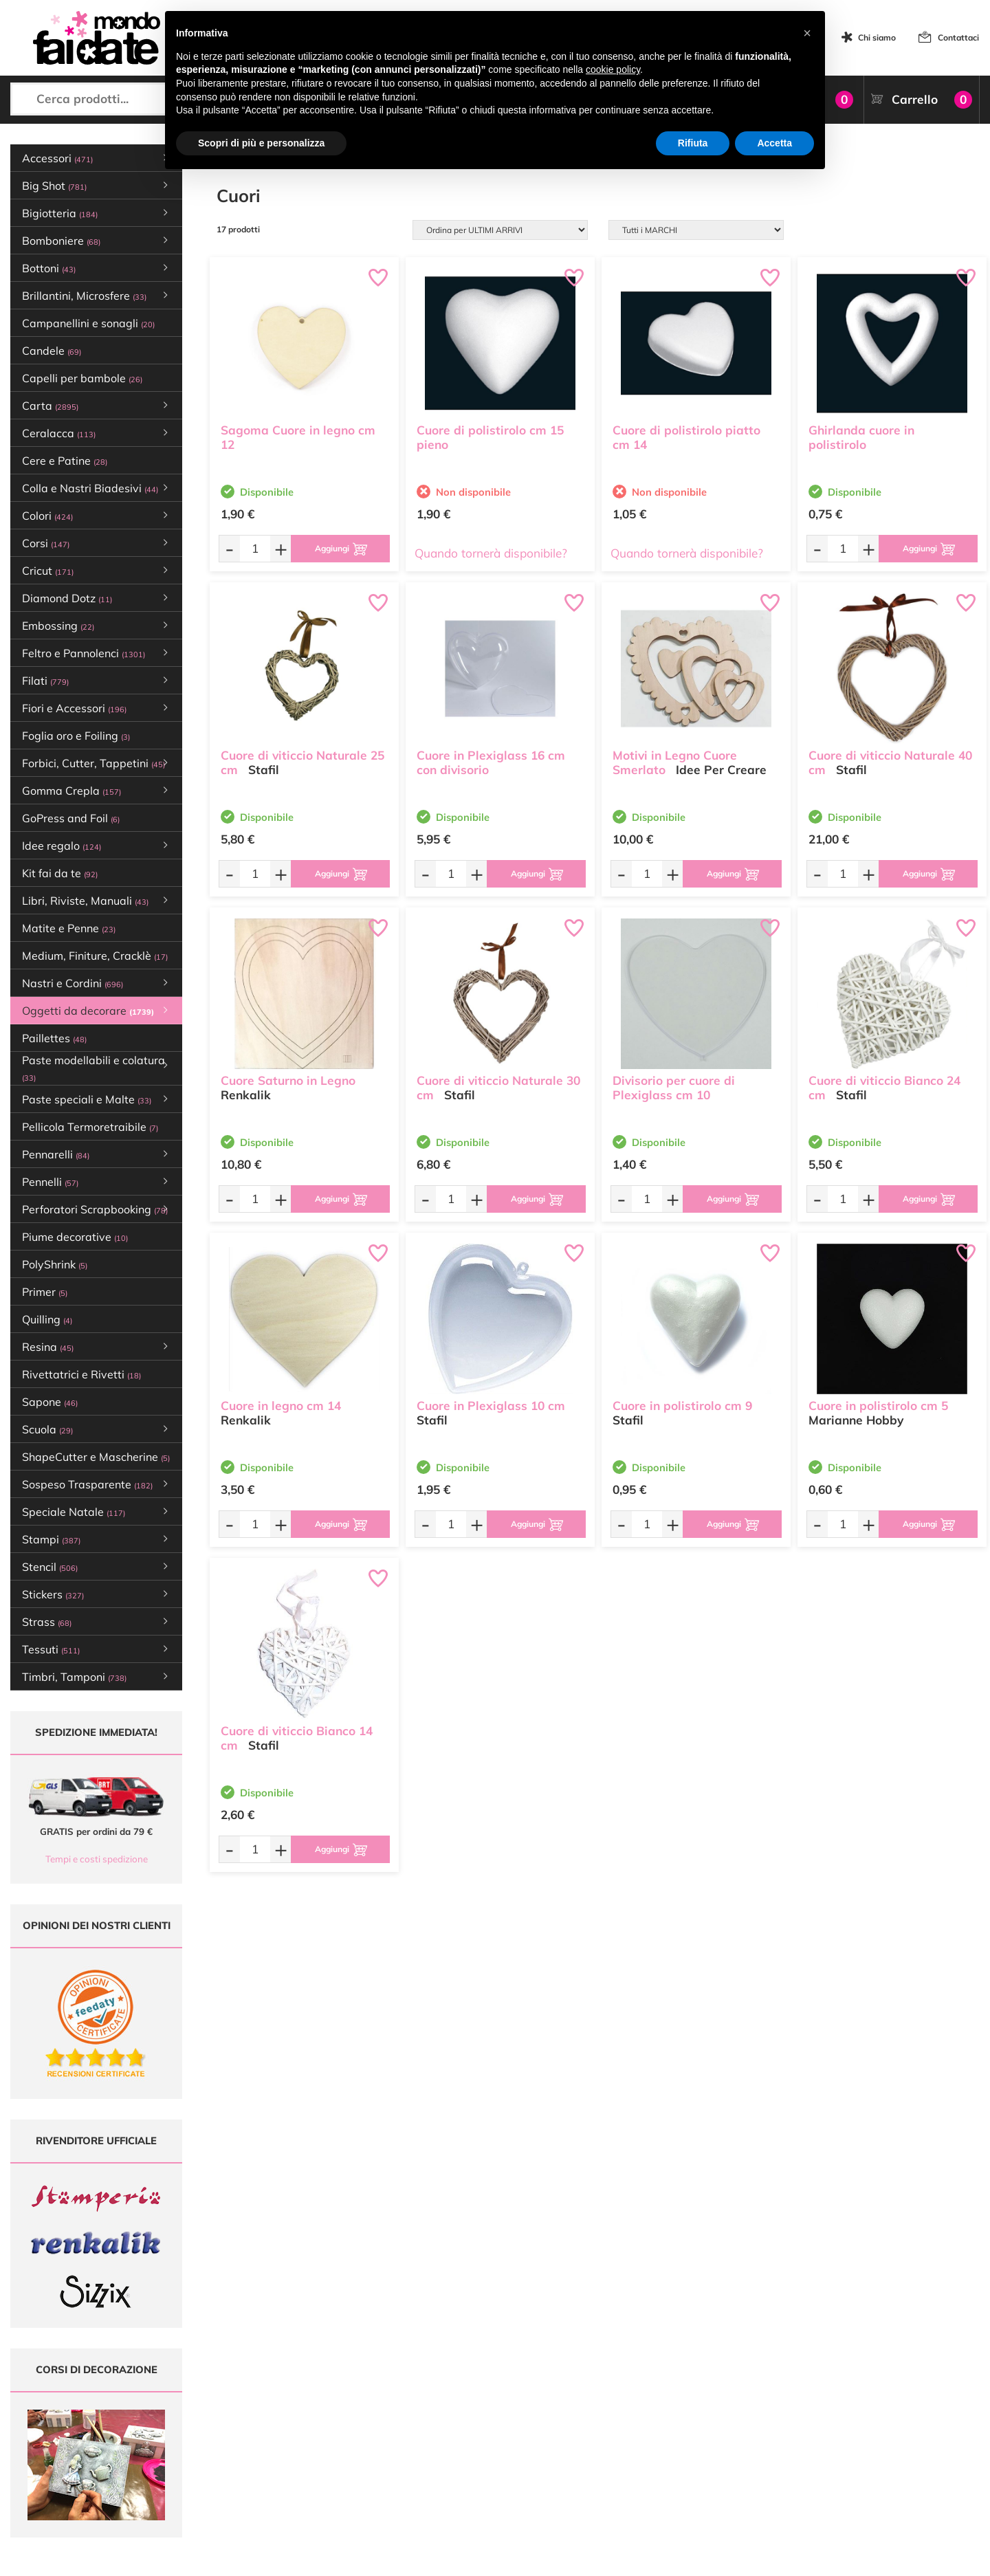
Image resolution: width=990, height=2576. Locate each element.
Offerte (436, 2406)
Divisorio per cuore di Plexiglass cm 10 (674, 1087)
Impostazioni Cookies (628, 2459)
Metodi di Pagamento (629, 2406)
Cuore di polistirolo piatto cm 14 (686, 437)
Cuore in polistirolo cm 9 (682, 1405)
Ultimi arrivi (444, 2393)
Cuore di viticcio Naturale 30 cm (498, 1087)
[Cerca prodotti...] (123, 98)
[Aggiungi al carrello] (340, 548)
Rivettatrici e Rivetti (81, 1374)
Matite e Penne (69, 928)
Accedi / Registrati (457, 2446)
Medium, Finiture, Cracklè (95, 955)
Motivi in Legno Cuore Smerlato (675, 762)
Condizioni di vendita (627, 2433)
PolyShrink (54, 1264)
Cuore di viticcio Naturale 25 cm (302, 762)
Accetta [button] (774, 142)
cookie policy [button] (613, 69)
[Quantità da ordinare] (255, 548)
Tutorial (437, 2419)
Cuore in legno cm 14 (281, 1405)
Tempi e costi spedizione (96, 1858)
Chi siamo (877, 37)
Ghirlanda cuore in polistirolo (861, 437)
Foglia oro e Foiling (76, 735)
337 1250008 (303, 2480)
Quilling (47, 1319)
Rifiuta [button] (693, 142)
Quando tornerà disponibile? (491, 553)
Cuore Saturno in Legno (288, 1080)
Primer (44, 1292)
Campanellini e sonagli (88, 323)
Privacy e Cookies (621, 2446)
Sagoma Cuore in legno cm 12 (298, 437)
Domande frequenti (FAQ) (637, 2393)
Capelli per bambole (82, 378)
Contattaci (958, 37)
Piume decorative (75, 1237)
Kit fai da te (60, 873)
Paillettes (54, 1038)
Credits (684, 2558)
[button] (807, 33)
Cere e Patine (64, 460)
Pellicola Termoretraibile (90, 1127)
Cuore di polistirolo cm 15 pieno (490, 437)
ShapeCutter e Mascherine (96, 1457)
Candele (51, 350)
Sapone (50, 1402)
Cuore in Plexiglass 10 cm (491, 1405)
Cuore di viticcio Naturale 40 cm (890, 762)
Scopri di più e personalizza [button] (261, 142)
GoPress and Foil (71, 818)
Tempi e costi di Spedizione (639, 2419)
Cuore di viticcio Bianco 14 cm (297, 1738)
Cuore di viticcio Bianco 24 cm (884, 1087)
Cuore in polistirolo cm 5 (878, 1405)
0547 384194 (303, 2440)
